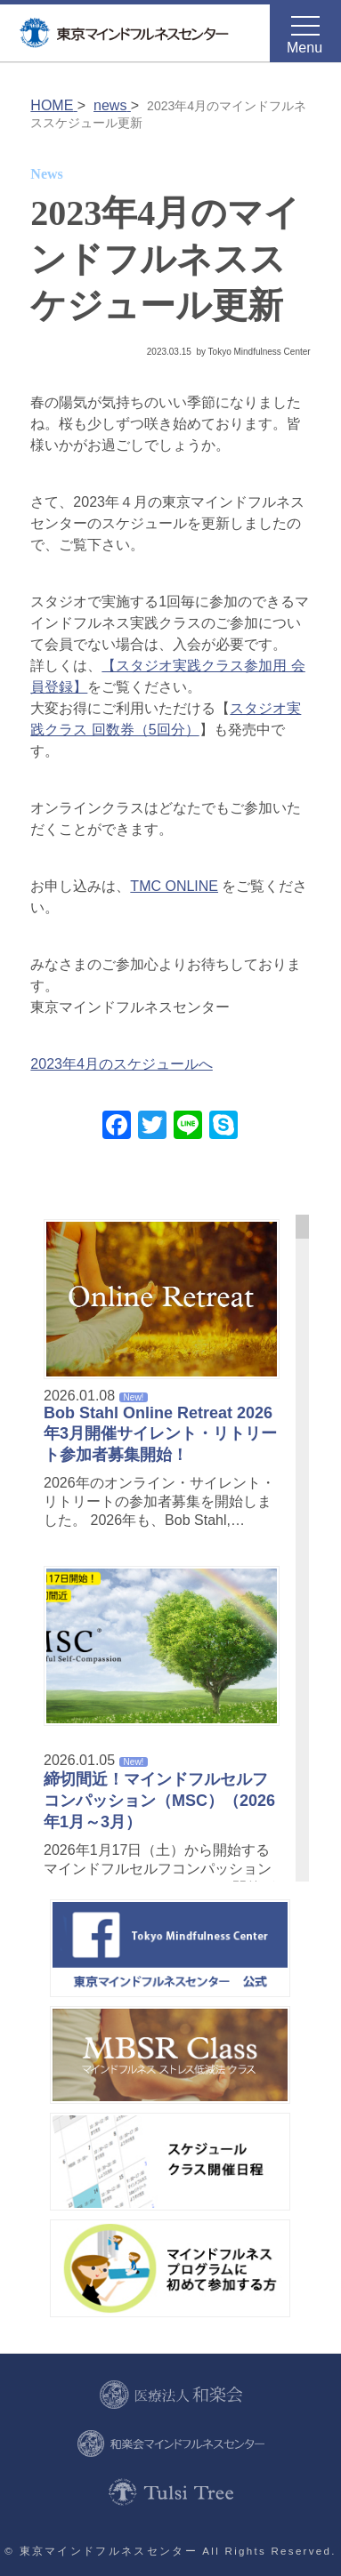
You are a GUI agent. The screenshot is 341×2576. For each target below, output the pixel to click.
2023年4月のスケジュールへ (121, 1063)
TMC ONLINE (174, 886)
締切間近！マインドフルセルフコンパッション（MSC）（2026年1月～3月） (159, 1800)
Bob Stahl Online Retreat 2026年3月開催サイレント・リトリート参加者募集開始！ (160, 1434)
